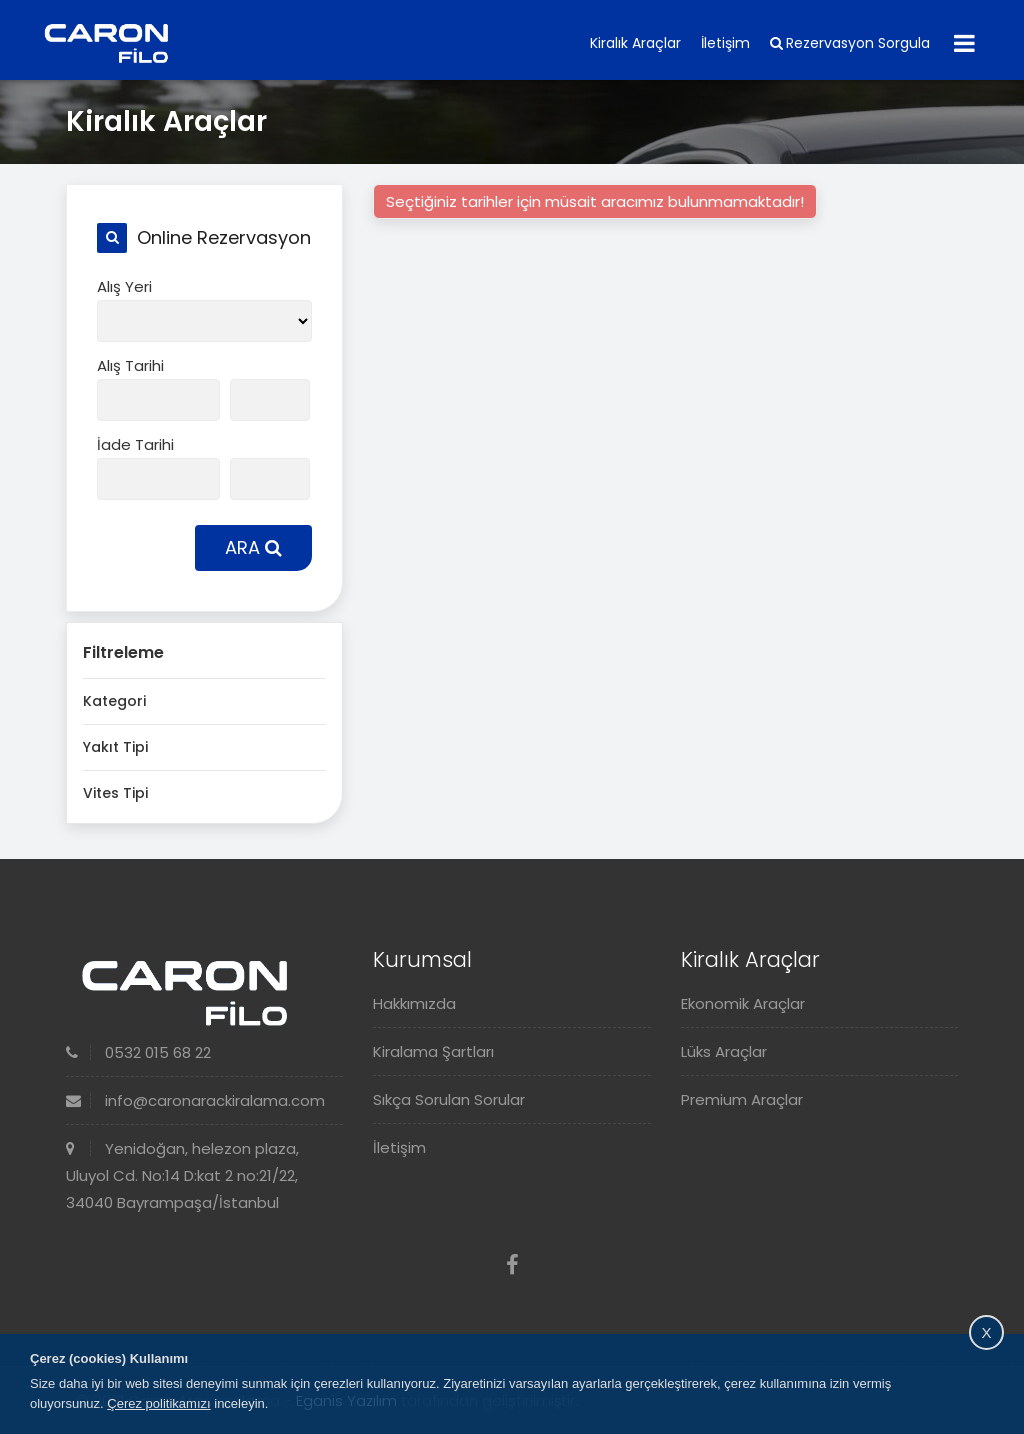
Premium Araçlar (742, 1099)
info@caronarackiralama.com (195, 1100)
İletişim (725, 43)
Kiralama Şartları (433, 1051)
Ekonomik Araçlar (743, 1003)
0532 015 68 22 (138, 1052)
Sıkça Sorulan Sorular (449, 1099)
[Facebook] (512, 1265)
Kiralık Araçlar (635, 43)
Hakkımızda (414, 1003)
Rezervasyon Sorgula (850, 43)
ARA (253, 547)
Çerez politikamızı (158, 1403)
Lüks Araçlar (724, 1051)
